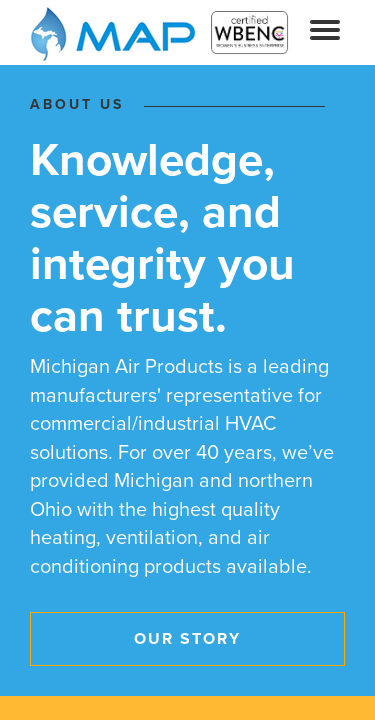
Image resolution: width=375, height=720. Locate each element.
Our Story (187, 639)
